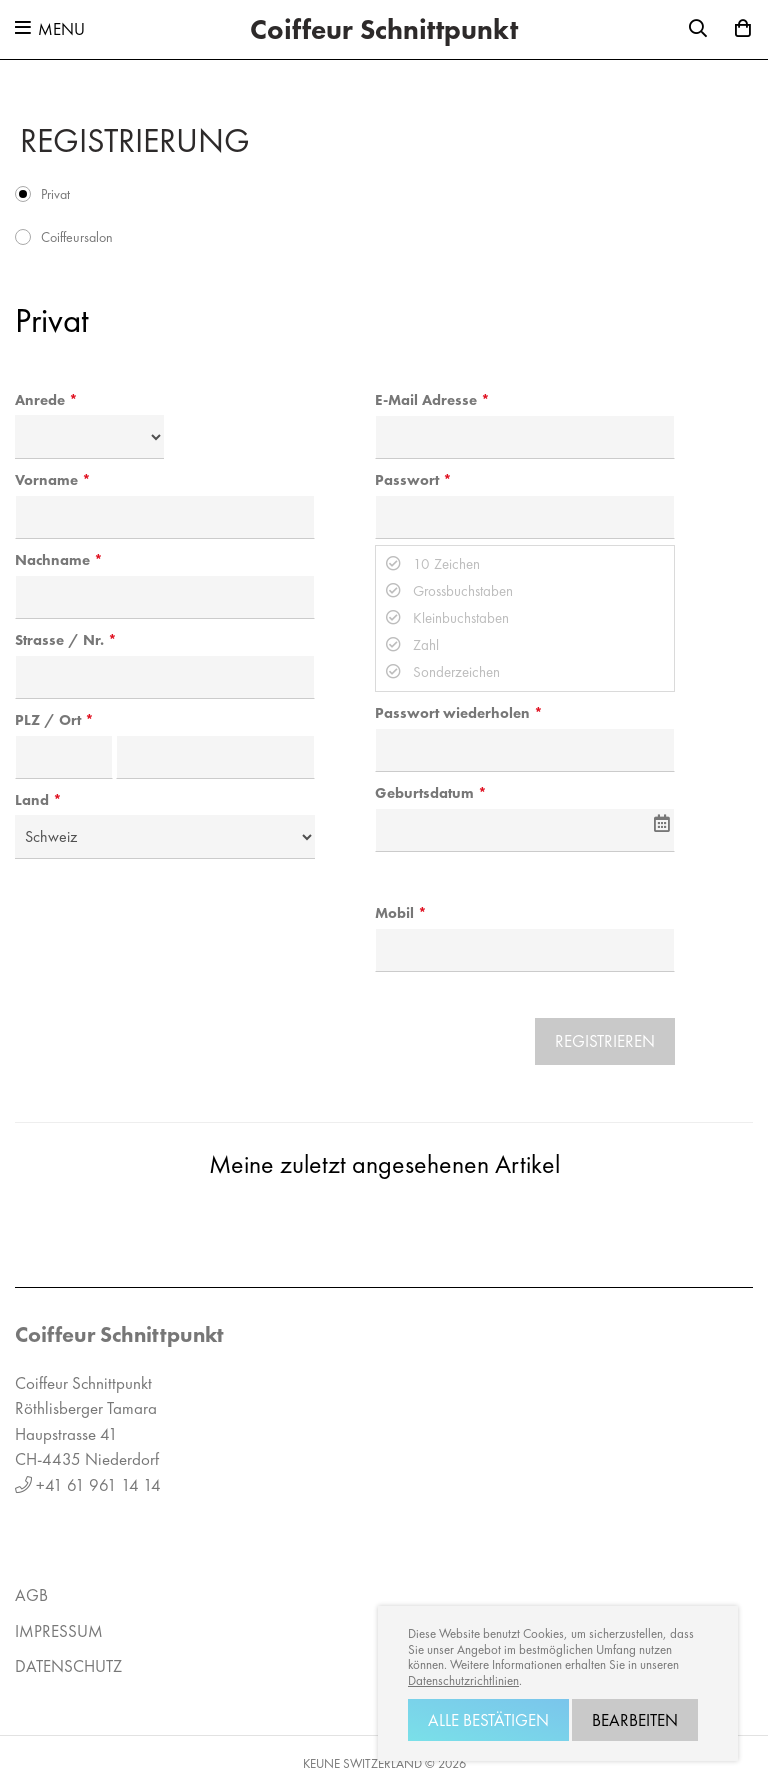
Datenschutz (68, 1666)
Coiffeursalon (77, 237)
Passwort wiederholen (452, 713)
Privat (55, 194)
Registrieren (605, 1041)
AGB (31, 1595)
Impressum (59, 1631)
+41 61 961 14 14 (98, 1485)
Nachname (52, 560)
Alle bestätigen (488, 1720)
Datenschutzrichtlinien (463, 1681)
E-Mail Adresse (426, 400)
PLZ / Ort (48, 720)
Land (32, 800)
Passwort (407, 480)
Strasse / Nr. (59, 640)
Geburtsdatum (424, 793)
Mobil (394, 913)
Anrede (40, 400)
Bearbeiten (635, 1720)
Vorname (46, 480)
